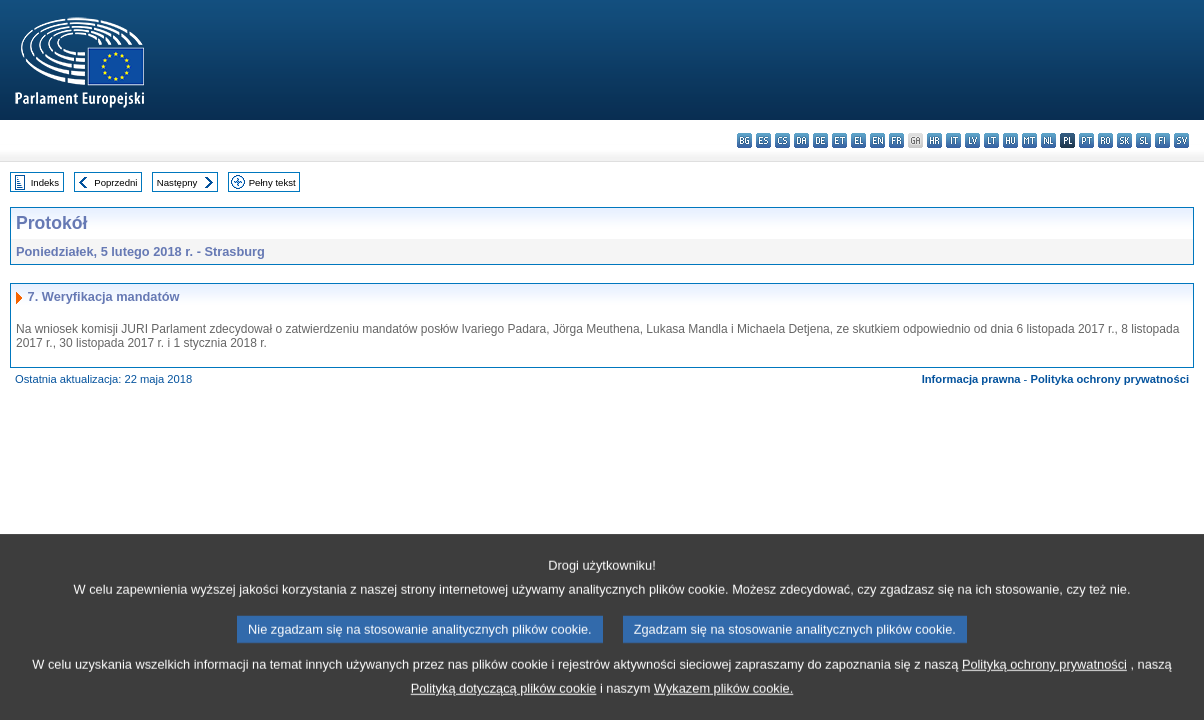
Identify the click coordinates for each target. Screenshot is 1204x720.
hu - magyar (1010, 140)
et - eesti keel (839, 140)
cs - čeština (782, 140)
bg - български (744, 140)
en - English (877, 140)
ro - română (1105, 140)
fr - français (896, 140)
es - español (763, 140)
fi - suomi (1162, 140)
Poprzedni (115, 182)
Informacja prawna (971, 379)
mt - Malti (1029, 140)
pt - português (1086, 140)
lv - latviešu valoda (972, 140)
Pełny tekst (272, 182)
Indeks (45, 182)
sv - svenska (1181, 140)
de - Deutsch (820, 140)
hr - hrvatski (934, 140)
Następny (177, 182)
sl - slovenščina (1143, 140)
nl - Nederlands (1048, 140)
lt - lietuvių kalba (991, 140)
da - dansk (801, 140)
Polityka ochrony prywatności (1109, 379)
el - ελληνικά (858, 140)
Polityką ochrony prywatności (1044, 684)
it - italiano (953, 140)
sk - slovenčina (1124, 140)
